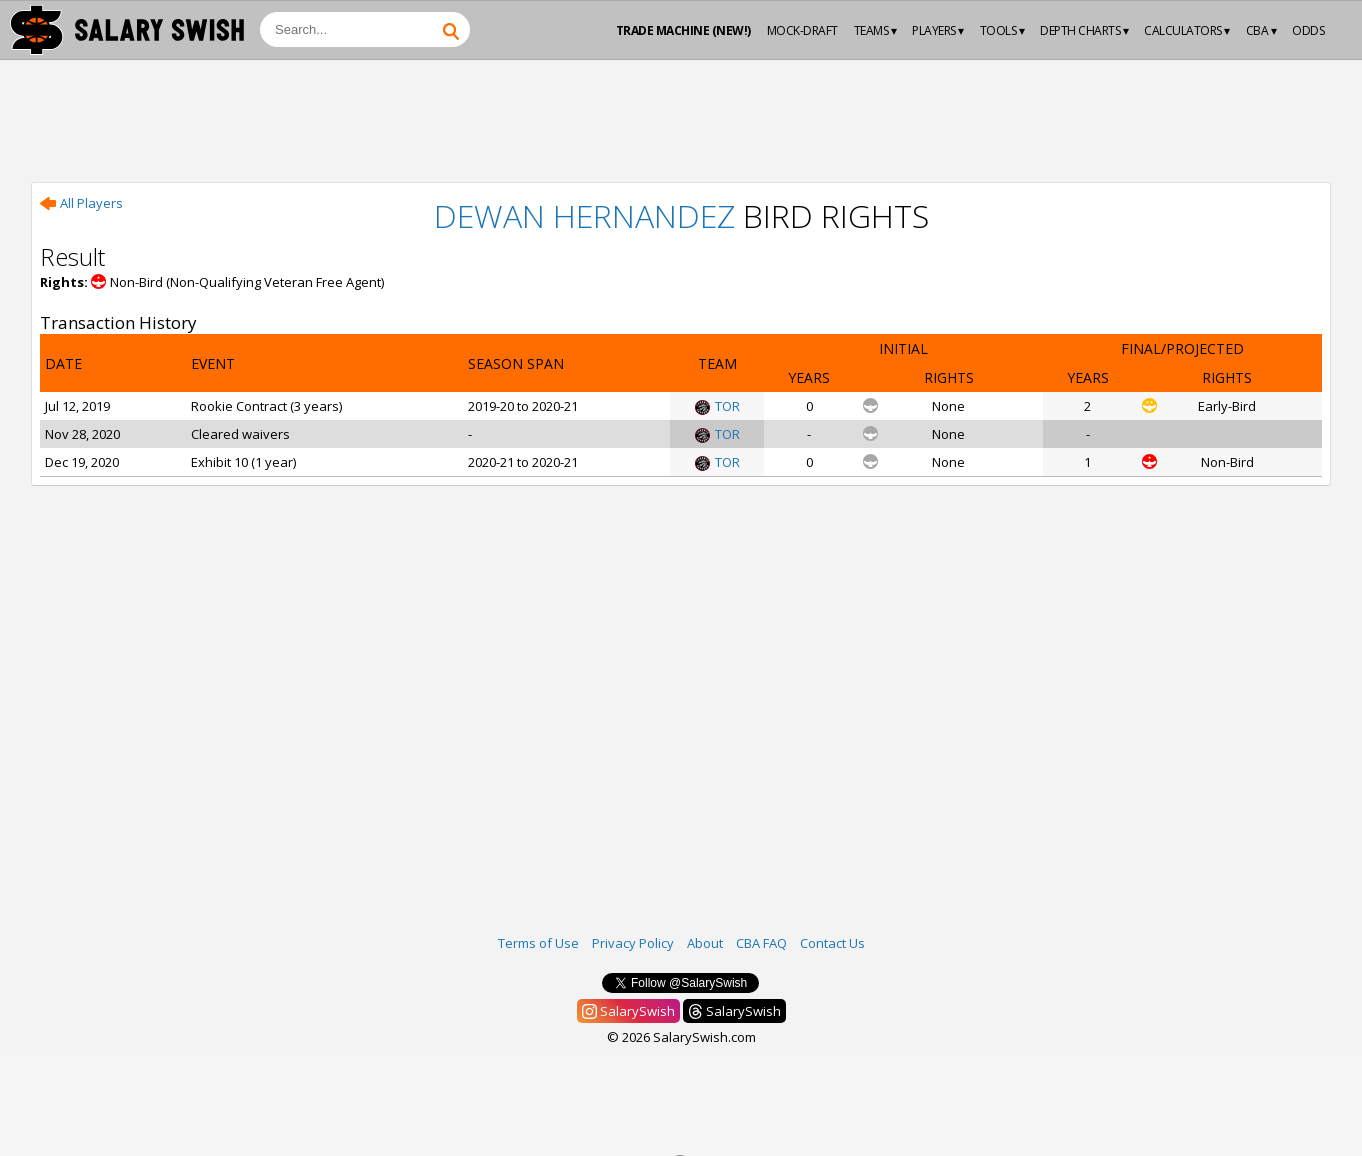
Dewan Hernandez (584, 215)
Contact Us (832, 943)
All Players (81, 203)
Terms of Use (538, 943)
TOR (717, 406)
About (705, 943)
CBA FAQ (761, 943)
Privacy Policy (633, 943)
